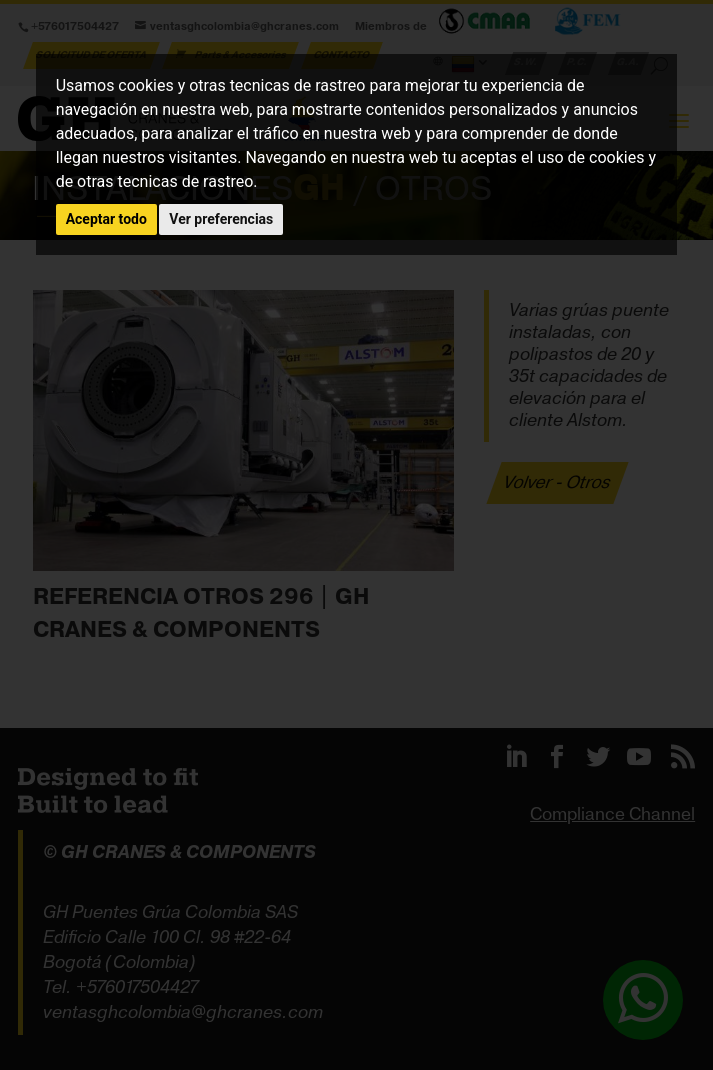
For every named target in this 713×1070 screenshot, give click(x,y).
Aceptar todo (106, 219)
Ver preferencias (221, 219)
